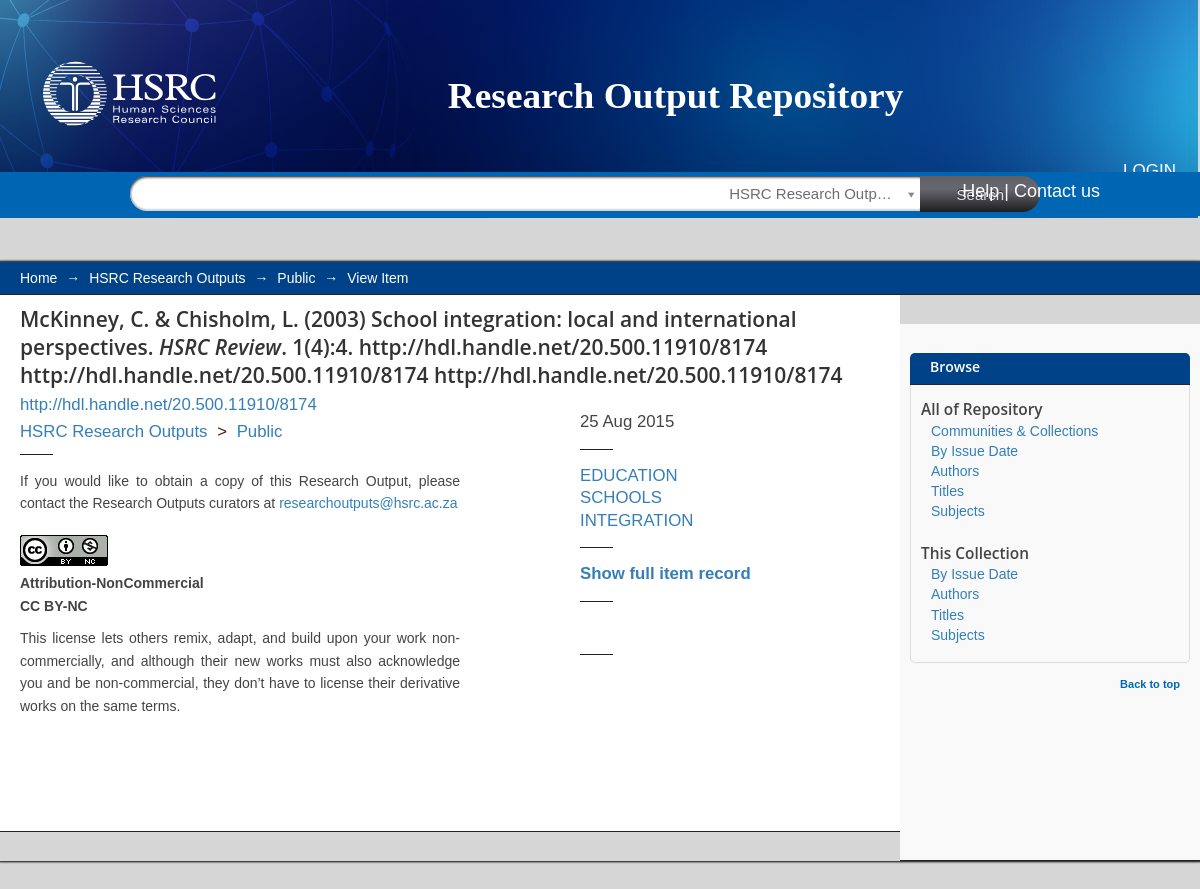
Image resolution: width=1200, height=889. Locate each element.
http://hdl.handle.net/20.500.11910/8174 (168, 404)
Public (296, 278)
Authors (955, 471)
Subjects (958, 511)
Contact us (1057, 191)
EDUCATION (629, 475)
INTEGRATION (636, 520)
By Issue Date (974, 451)
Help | (985, 191)
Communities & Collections (1014, 431)
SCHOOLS (621, 497)
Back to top (1150, 684)
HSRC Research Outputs (167, 278)
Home (38, 278)
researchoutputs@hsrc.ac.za (368, 503)
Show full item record (665, 573)
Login (1149, 170)
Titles (947, 491)
